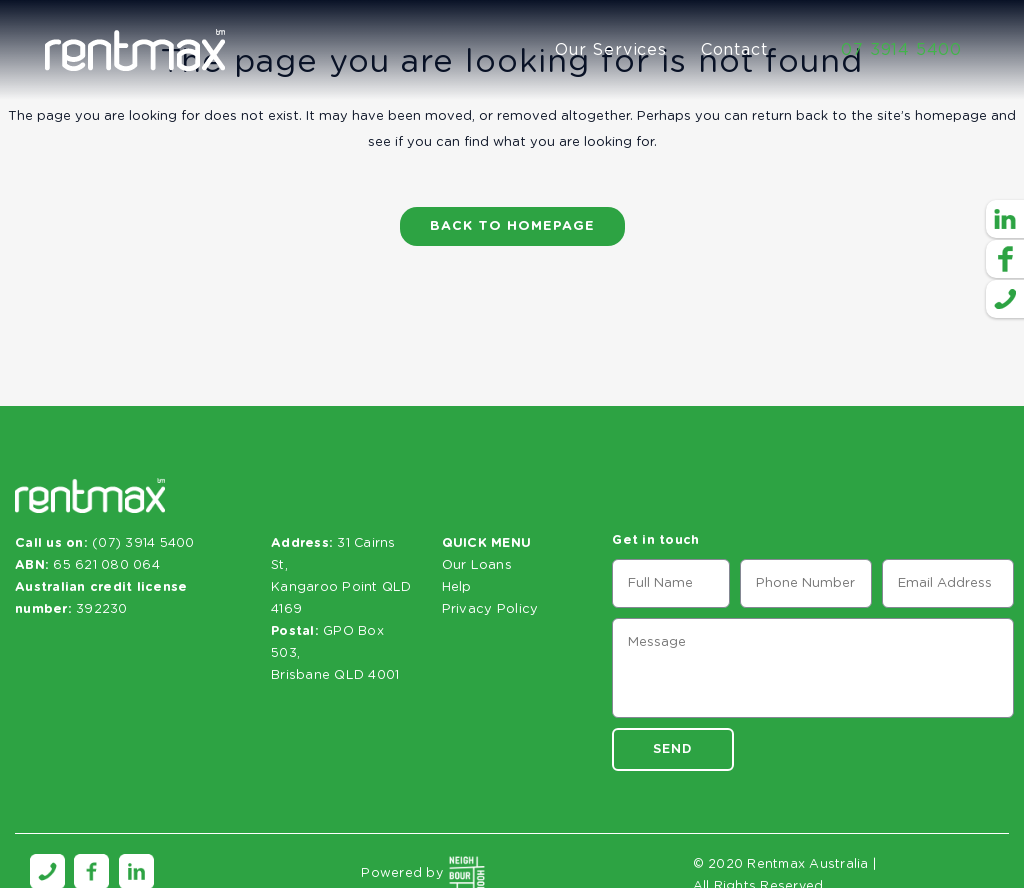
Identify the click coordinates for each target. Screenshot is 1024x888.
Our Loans (477, 565)
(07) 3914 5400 (143, 543)
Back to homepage (512, 226)
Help (457, 587)
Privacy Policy (490, 609)
